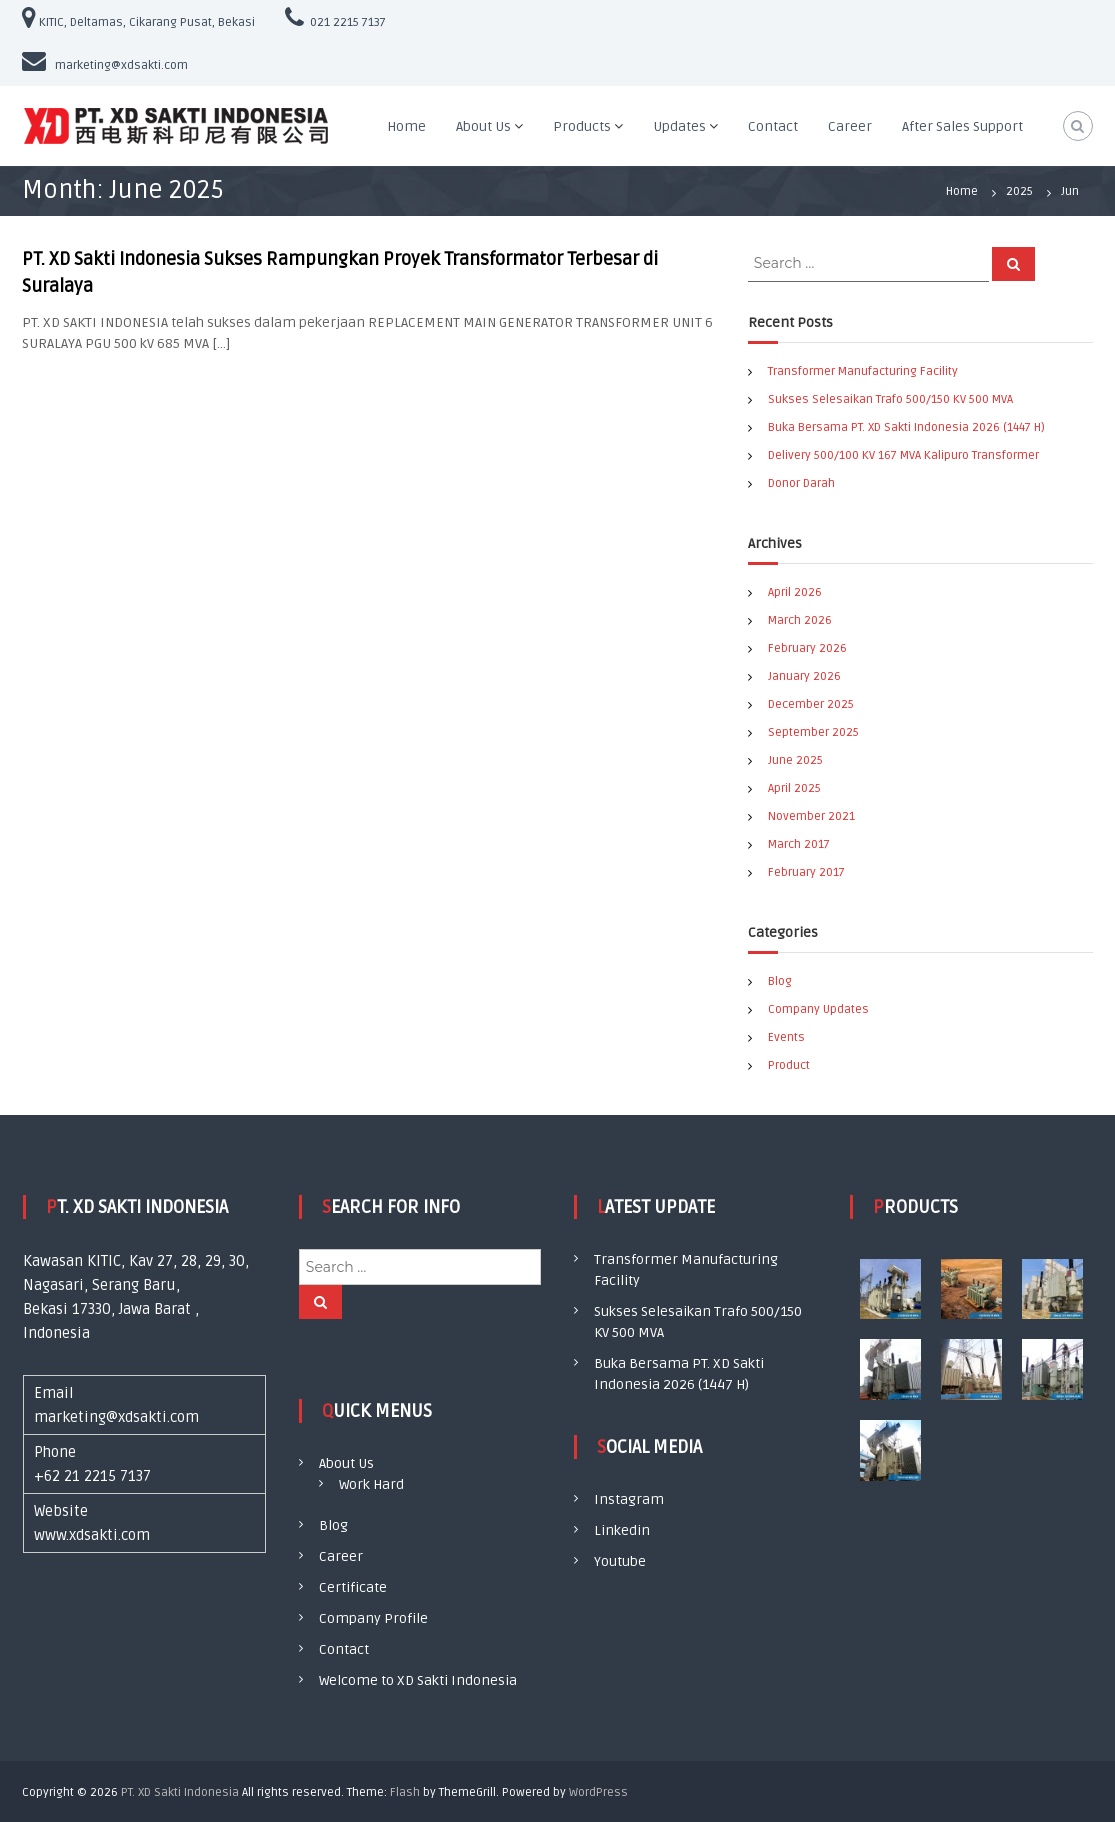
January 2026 (804, 676)
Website (61, 1511)
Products (582, 126)
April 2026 (795, 592)
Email (54, 1393)
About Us (483, 126)
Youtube (620, 1561)
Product (789, 1065)
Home (406, 126)
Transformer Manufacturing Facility (863, 371)
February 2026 (807, 648)
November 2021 (811, 816)
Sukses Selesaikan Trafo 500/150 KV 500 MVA (890, 399)
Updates (679, 126)
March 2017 (799, 844)
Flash (405, 1792)
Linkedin (622, 1530)
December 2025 (811, 704)
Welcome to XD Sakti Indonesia (418, 1680)
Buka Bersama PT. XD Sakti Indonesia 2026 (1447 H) (906, 427)
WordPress (598, 1792)
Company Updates (818, 1009)
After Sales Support (962, 126)
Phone (55, 1452)
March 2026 (800, 620)
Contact (773, 126)
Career (850, 126)
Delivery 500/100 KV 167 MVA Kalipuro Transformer (903, 455)
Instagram (629, 1499)
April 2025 (794, 788)
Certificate (353, 1587)
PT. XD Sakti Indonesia (180, 1792)
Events (786, 1037)
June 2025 (795, 760)
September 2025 (813, 732)
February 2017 (806, 872)
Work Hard (371, 1484)
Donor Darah (801, 483)
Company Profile (373, 1618)
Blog (780, 981)
